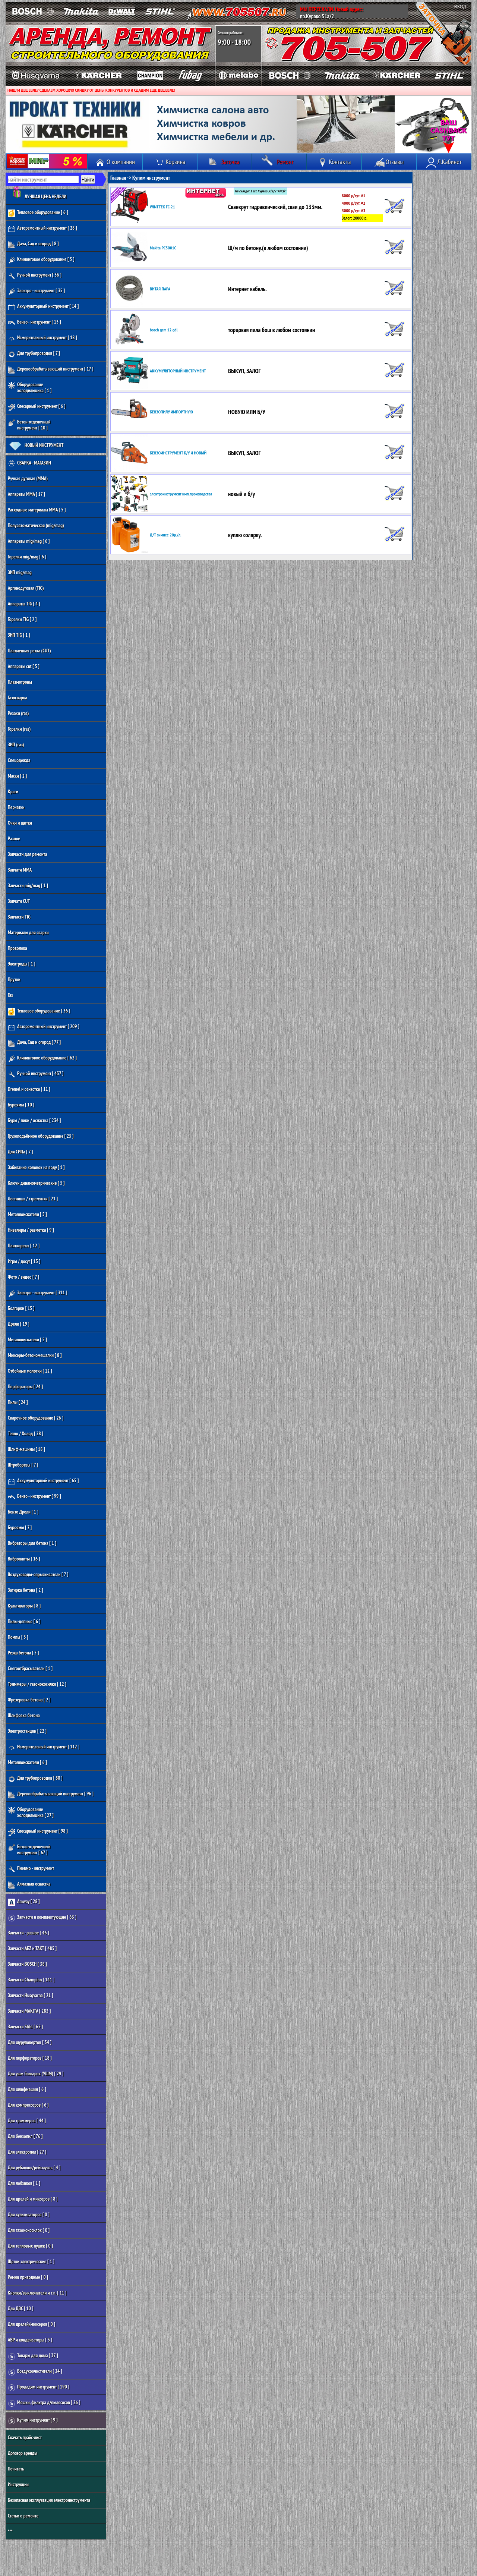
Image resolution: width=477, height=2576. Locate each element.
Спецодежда (19, 760)
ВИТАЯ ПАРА (160, 289)
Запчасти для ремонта (27, 854)
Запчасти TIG (19, 917)
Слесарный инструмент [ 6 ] (37, 407)
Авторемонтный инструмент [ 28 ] (42, 229)
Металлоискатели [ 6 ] (27, 1762)
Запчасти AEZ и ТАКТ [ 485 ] (32, 1948)
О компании (115, 162)
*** (10, 2531)
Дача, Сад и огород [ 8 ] (33, 244)
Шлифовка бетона (24, 1715)
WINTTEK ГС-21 (162, 207)
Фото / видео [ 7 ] (23, 1277)
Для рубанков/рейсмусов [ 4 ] (34, 2167)
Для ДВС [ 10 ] (20, 2308)
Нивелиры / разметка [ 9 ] (31, 1230)
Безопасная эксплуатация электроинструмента (49, 2500)
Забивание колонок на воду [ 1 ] (36, 1167)
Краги (13, 791)
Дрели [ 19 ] (18, 1324)
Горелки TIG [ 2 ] (22, 619)
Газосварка (17, 698)
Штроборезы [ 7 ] (23, 1465)
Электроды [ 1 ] (21, 964)
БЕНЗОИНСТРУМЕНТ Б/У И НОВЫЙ (178, 453)
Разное (14, 838)
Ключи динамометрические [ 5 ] (36, 1183)
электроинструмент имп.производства (181, 494)
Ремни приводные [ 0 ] (28, 2277)
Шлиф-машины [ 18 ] (26, 1449)
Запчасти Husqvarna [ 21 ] (30, 1995)
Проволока (17, 948)
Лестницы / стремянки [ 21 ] (33, 1199)
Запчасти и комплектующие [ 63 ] (42, 1918)
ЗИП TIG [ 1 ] (19, 635)
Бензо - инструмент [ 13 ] (34, 323)
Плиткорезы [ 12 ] (24, 1246)
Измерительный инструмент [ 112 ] (43, 1747)
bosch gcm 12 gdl (163, 330)
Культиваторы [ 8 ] (24, 1606)
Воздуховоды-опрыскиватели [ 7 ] (38, 1574)
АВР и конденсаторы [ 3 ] (30, 2340)
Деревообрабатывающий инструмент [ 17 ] (50, 370)
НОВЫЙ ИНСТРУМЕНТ (35, 446)
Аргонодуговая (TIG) (26, 588)
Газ (10, 995)
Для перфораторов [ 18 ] (30, 2058)
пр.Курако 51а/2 (317, 16)
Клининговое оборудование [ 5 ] (41, 260)
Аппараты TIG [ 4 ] (24, 604)
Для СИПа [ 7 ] (20, 1152)
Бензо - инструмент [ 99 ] (34, 1497)
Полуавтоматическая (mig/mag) (36, 525)
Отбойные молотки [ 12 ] (30, 1371)
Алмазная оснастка (29, 1885)
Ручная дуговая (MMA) (28, 478)
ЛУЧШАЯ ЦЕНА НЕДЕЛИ (37, 195)
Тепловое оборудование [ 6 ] (38, 213)
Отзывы (389, 162)
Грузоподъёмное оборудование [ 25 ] (41, 1136)
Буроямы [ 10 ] (21, 1105)
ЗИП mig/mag (20, 572)
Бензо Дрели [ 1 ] (23, 1512)
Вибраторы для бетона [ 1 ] (32, 1543)
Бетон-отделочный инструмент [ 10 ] (29, 425)
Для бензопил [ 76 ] (25, 2136)
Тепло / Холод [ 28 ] (25, 1433)
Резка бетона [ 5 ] (23, 1653)
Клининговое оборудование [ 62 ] (42, 1058)
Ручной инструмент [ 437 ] (35, 1074)
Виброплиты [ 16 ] (24, 1559)
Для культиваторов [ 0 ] (29, 2214)
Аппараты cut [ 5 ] (24, 666)
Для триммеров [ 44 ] (27, 2120)
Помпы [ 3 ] (18, 1637)
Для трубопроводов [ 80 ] (35, 1779)
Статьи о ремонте (23, 2516)
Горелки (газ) (19, 729)
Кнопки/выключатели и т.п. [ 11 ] (37, 2293)
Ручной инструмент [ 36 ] (34, 276)
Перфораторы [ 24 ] (25, 1386)
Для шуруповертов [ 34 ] (29, 2042)
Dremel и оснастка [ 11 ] (29, 1089)
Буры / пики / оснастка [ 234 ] (34, 1120)
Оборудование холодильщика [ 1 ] (29, 387)
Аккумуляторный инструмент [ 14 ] (43, 307)
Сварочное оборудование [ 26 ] (35, 1418)
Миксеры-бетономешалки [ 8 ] (35, 1355)
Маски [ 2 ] (17, 776)
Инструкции (18, 2484)
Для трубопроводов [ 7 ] (34, 354)
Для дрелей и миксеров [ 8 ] (33, 2199)
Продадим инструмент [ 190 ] (38, 2387)
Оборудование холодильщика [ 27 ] (31, 1812)
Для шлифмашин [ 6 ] (27, 2089)
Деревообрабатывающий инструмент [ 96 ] (51, 1794)
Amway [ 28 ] (24, 1902)
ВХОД (460, 6)
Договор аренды (22, 2453)
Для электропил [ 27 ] (27, 2152)
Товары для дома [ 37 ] (33, 2356)
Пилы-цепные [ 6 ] (24, 1621)
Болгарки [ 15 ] (21, 1308)
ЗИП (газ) (16, 744)
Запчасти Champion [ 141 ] (31, 1980)
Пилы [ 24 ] (18, 1402)
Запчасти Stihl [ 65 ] (25, 2027)
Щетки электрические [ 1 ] (31, 2261)
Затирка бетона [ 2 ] (25, 1590)
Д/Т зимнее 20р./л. (165, 535)
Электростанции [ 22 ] (27, 1731)
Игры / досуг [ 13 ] (24, 1261)
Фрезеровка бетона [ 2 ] (29, 1700)
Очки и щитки (20, 823)
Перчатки (16, 807)
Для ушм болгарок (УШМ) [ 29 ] (35, 2073)
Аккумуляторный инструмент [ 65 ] (43, 1481)
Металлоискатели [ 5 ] (27, 1214)
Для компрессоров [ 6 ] (28, 2105)
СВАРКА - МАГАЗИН (29, 463)
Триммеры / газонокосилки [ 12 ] (37, 1684)
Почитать (16, 2469)
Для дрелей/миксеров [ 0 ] (31, 2324)
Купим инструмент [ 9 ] (33, 2421)
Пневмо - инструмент (31, 1869)
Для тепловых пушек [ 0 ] (30, 2246)
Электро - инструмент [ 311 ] (37, 1293)
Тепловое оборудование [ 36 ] (39, 1011)
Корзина (170, 162)
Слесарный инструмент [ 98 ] (38, 1832)
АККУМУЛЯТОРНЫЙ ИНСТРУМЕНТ (178, 371)
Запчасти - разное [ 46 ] (28, 1933)
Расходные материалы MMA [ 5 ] (37, 510)
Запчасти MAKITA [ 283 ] (29, 2011)
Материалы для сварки (28, 932)
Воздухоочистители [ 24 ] (35, 2372)
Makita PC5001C (163, 248)
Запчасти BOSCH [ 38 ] (27, 1964)
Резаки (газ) (18, 713)
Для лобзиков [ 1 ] (24, 2183)
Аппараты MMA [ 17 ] (26, 494)
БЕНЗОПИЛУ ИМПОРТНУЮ (171, 412)
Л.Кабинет (444, 162)
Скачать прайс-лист (25, 2437)
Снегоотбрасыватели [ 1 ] (30, 1668)
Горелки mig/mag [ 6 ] (27, 557)
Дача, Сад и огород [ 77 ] (34, 1043)
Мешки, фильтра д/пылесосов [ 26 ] (44, 2403)
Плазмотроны (20, 682)
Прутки (14, 979)
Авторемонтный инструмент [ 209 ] (43, 1027)
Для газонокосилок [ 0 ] (29, 2230)
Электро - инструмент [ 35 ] (36, 291)
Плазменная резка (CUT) (29, 651)
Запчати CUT (19, 901)
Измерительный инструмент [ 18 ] (42, 338)
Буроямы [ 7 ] (20, 1527)
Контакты (334, 162)
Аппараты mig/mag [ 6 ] (29, 541)
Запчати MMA (20, 870)
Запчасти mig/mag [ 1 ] (28, 885)
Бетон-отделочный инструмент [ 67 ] (29, 1849)
